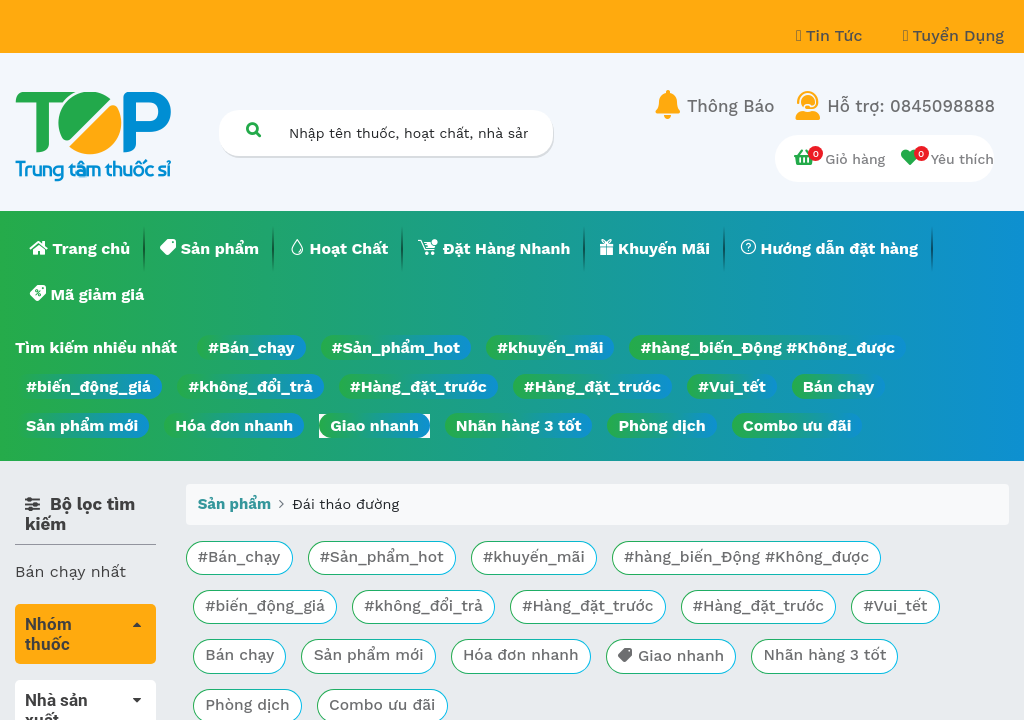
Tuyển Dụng (953, 35)
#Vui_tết (732, 386)
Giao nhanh (374, 425)
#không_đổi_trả (250, 386)
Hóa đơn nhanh (234, 425)
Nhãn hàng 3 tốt (519, 425)
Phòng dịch (661, 425)
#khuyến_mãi (550, 347)
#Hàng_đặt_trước (418, 386)
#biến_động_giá (88, 386)
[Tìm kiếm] (253, 129)
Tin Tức (832, 35)
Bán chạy (838, 386)
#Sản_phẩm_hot (396, 347)
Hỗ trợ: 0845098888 (911, 106)
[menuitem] (80, 249)
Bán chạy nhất (70, 571)
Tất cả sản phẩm (79, 691)
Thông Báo (730, 106)
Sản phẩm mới (82, 425)
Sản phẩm (234, 504)
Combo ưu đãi (797, 425)
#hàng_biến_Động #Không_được (767, 347)
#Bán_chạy (251, 347)
